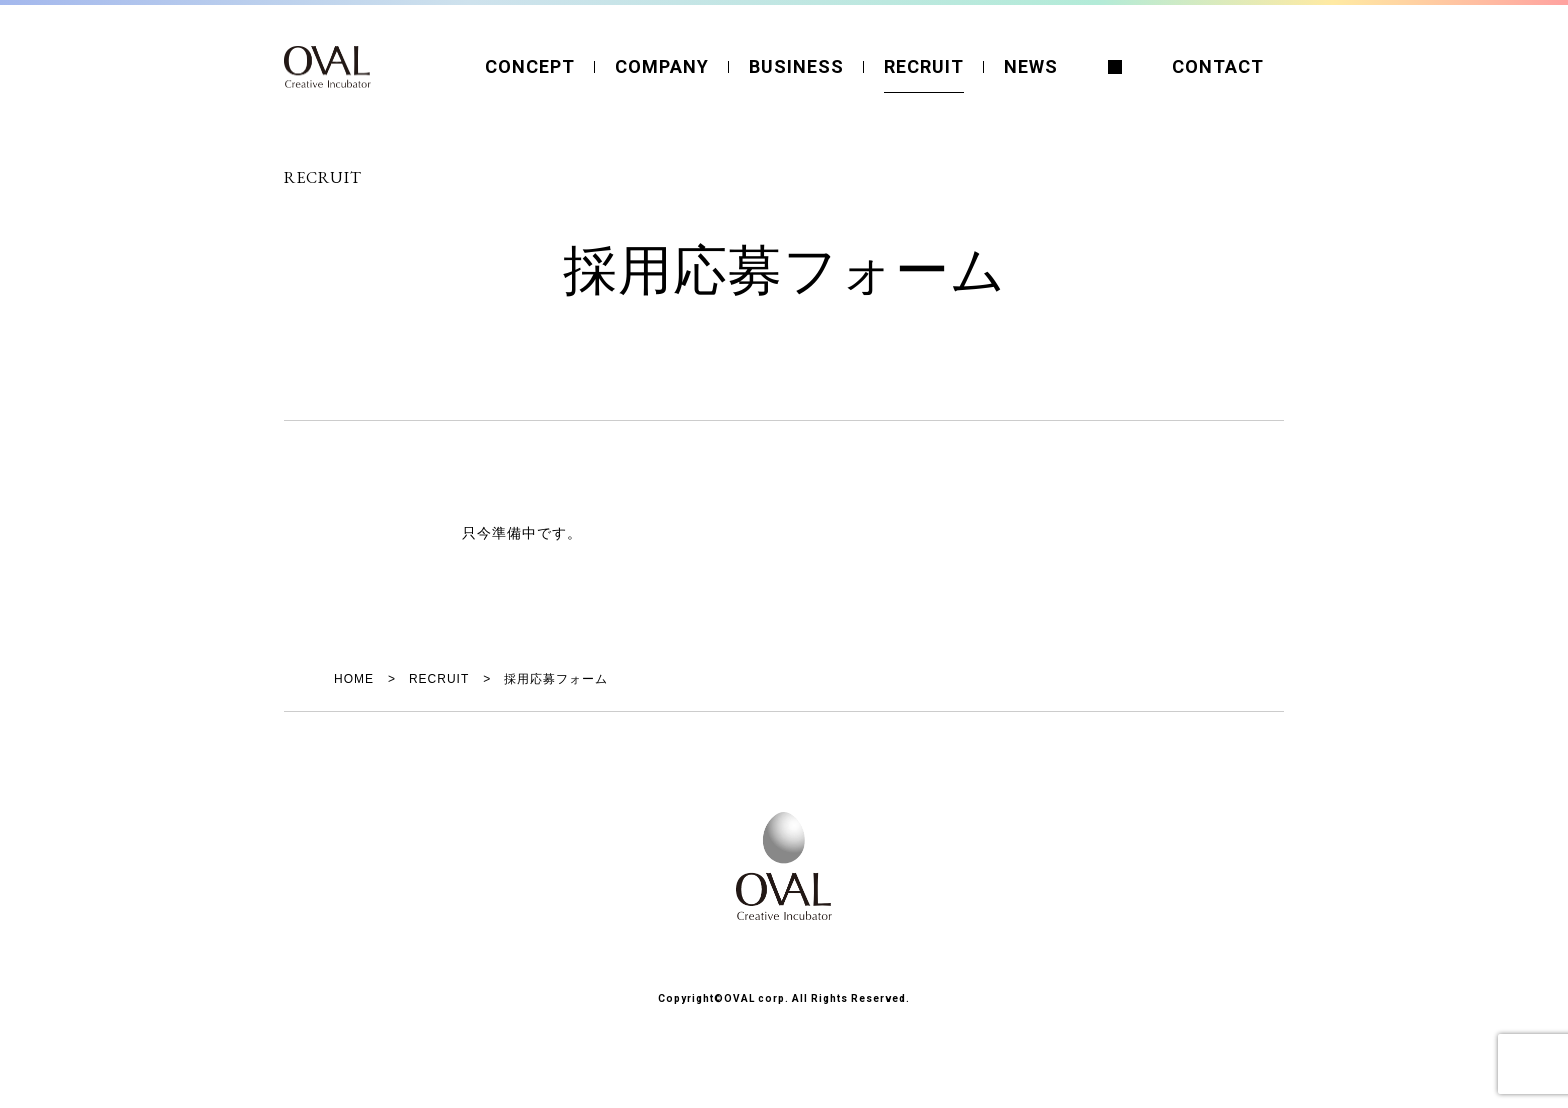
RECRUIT (924, 66)
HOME (354, 679)
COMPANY (662, 66)
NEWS (1031, 66)
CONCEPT (530, 66)
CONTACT (1218, 66)
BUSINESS (796, 66)
